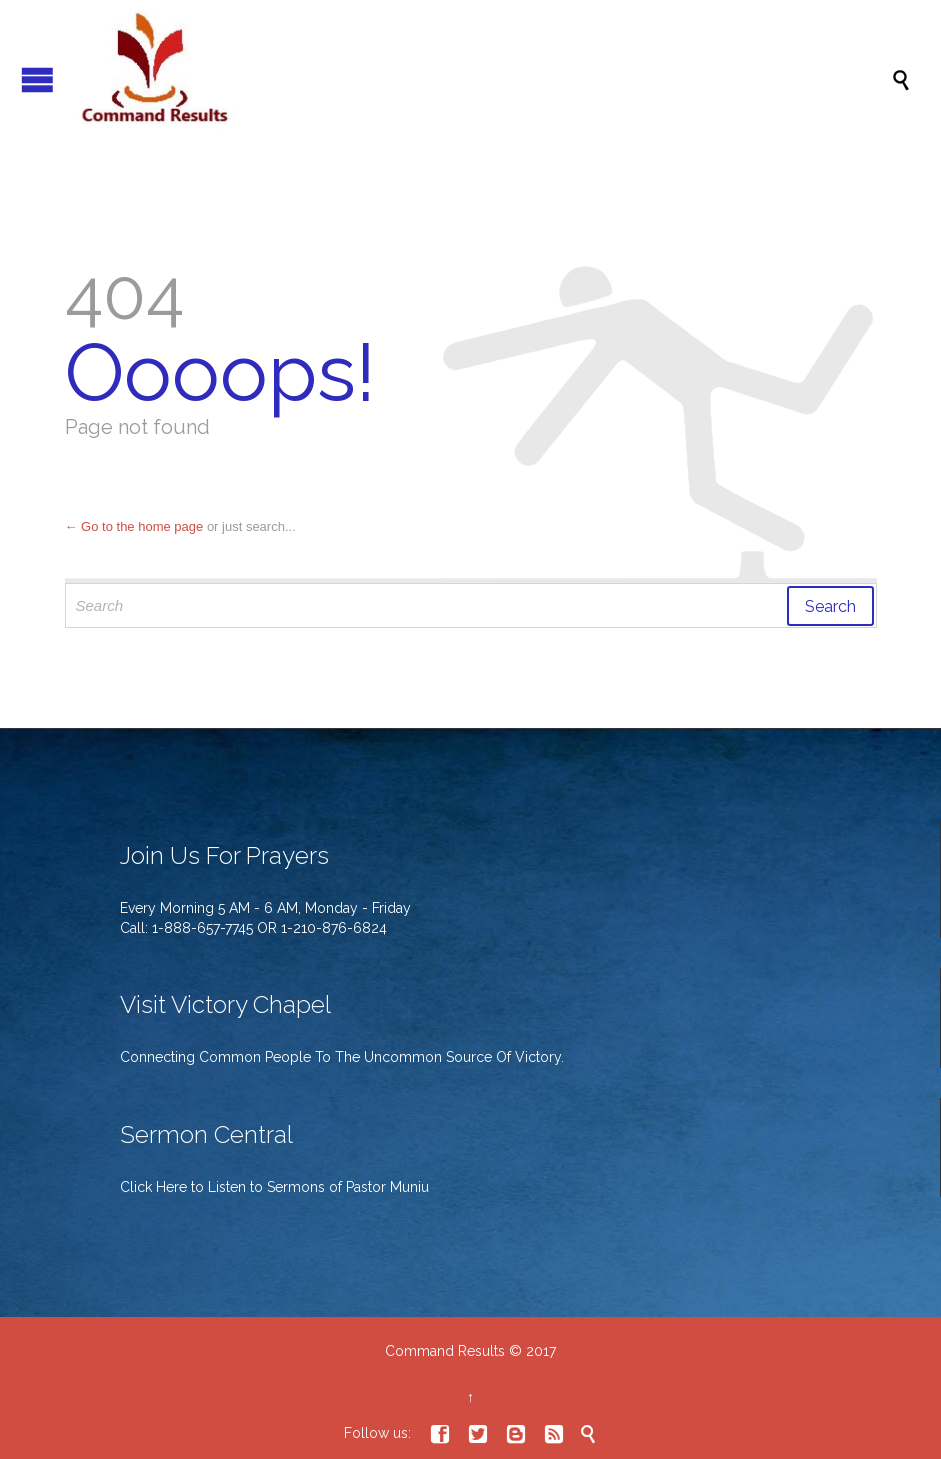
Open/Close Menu (37, 79)
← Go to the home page (134, 526)
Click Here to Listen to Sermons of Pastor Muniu (274, 1187)
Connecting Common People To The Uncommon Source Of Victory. (342, 1057)
